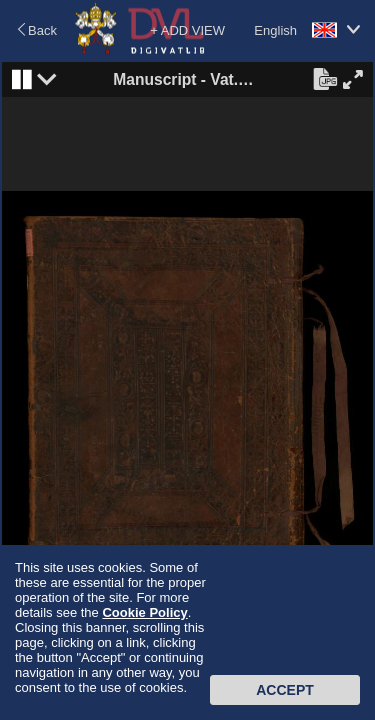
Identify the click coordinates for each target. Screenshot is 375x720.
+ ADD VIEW (187, 30)
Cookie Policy (144, 612)
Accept (285, 690)
